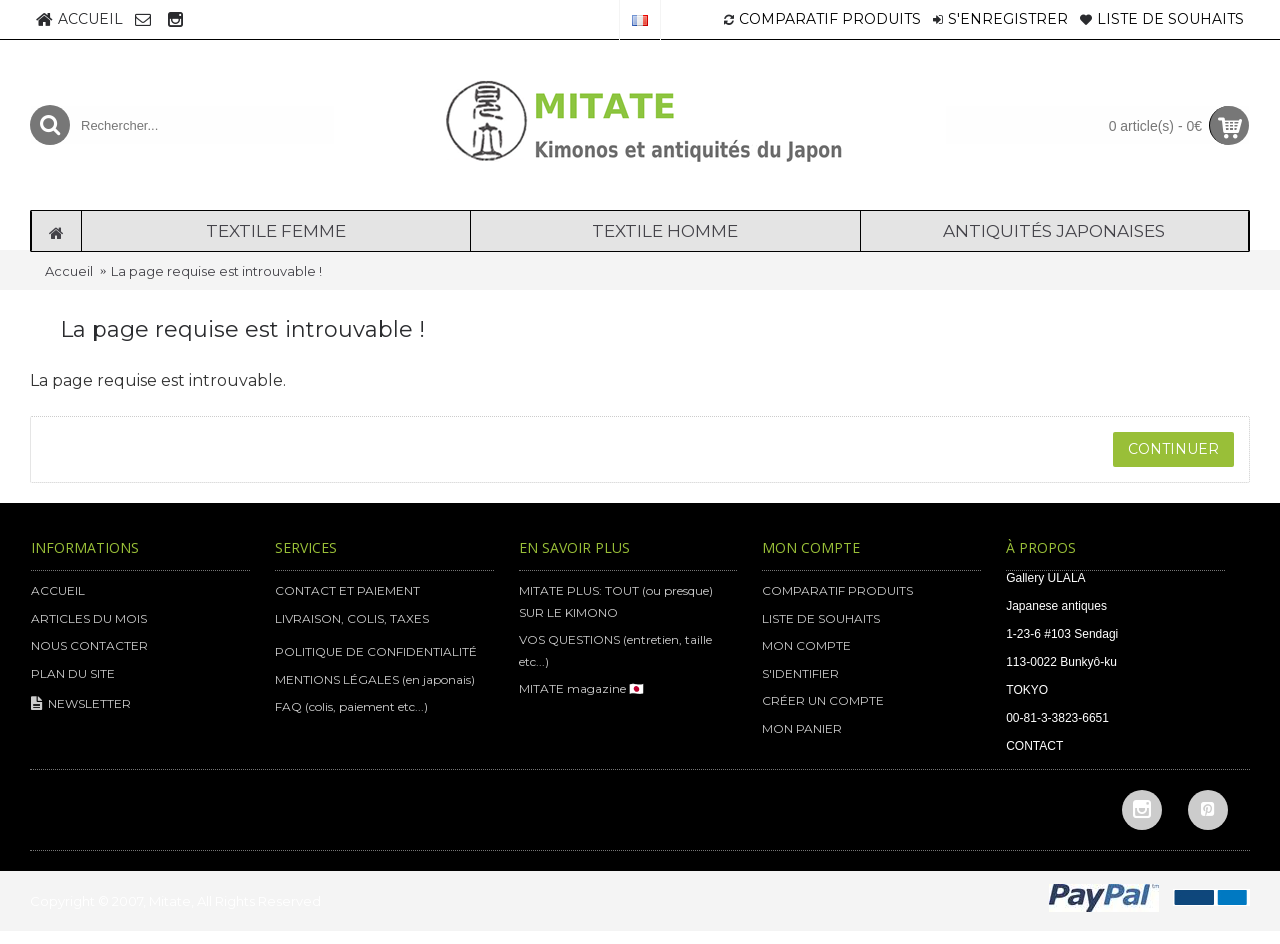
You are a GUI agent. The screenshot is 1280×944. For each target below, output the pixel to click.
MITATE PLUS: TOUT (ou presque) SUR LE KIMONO (616, 601)
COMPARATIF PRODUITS (837, 590)
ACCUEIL (58, 590)
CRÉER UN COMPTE (823, 700)
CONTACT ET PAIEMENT (347, 590)
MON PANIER (802, 728)
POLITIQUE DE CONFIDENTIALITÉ (376, 651)
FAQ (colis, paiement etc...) (351, 706)
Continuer (1173, 449)
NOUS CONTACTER (89, 645)
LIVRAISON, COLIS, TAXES (352, 618)
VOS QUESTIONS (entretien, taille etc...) (615, 650)
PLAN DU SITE (73, 673)
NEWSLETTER (81, 704)
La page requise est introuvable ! (216, 271)
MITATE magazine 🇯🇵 (581, 688)
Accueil (69, 271)
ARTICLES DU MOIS (89, 618)
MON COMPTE (806, 645)
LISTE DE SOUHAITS (821, 618)
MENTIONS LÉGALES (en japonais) (375, 679)
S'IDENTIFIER (800, 673)
